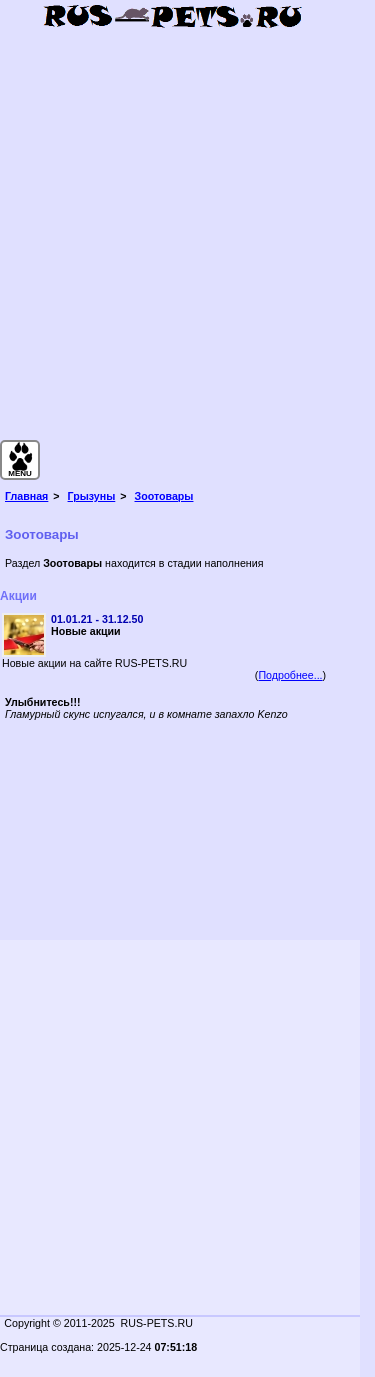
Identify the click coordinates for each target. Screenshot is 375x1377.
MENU (20, 473)
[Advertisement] (187, 247)
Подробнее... (290, 675)
